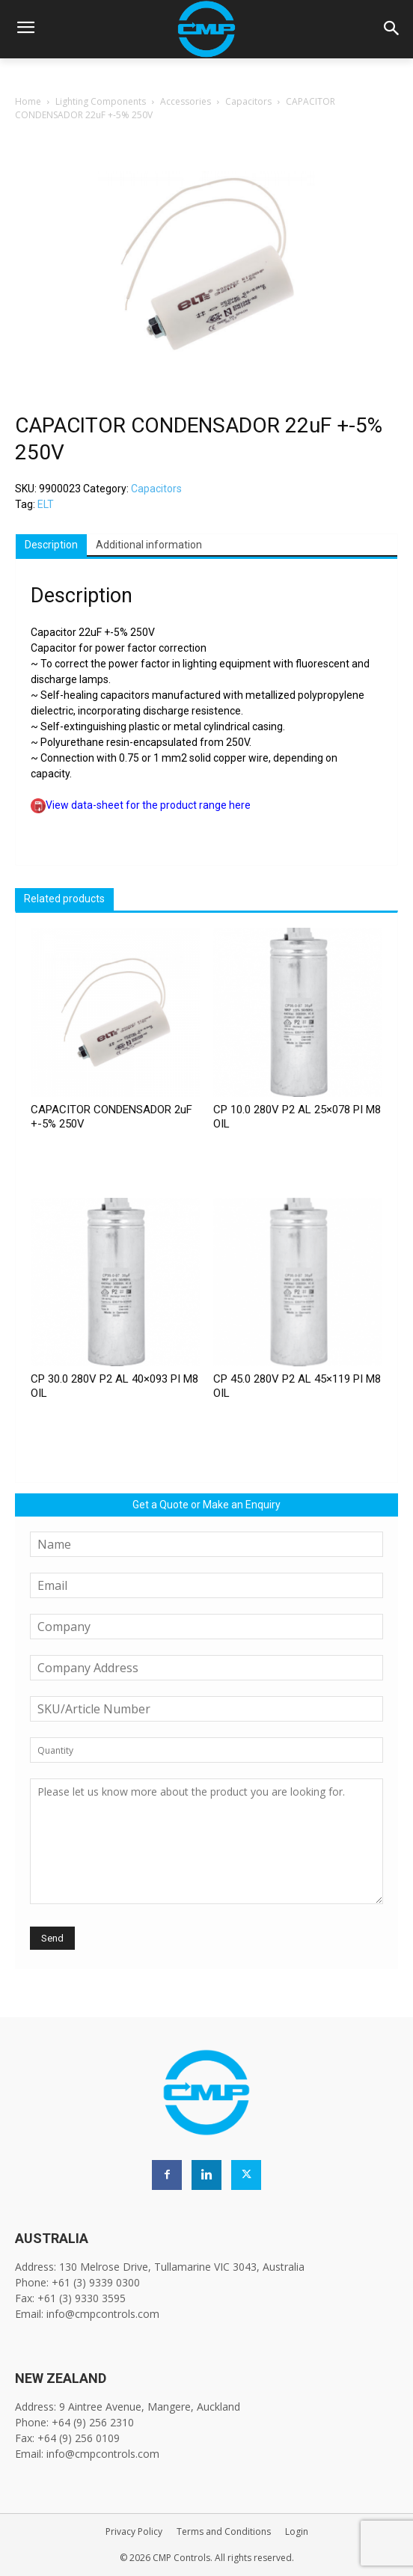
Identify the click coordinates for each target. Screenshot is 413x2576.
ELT (45, 504)
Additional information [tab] (149, 545)
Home (28, 101)
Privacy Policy (133, 2531)
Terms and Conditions (224, 2531)
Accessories (185, 101)
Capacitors (248, 101)
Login (296, 2531)
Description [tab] (51, 545)
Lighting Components (100, 101)
